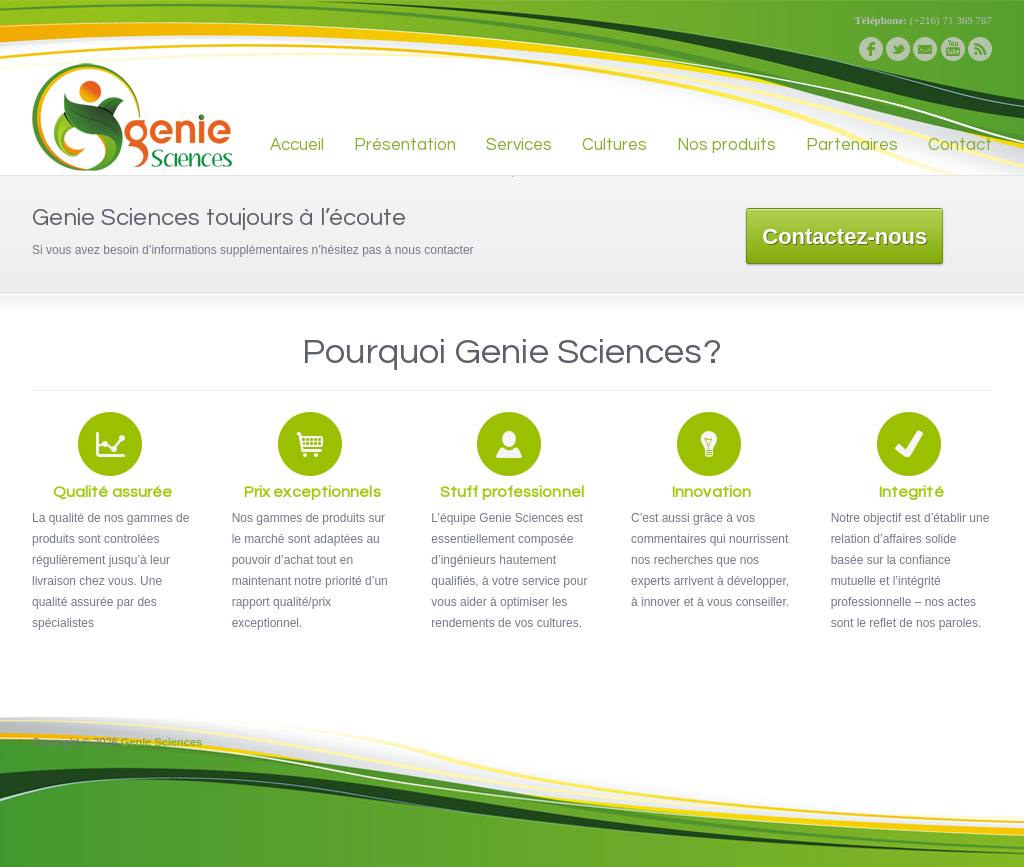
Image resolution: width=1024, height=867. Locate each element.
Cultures (614, 145)
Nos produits (726, 145)
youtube (953, 49)
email (925, 49)
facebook (871, 49)
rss (980, 49)
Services (519, 145)
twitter (898, 49)
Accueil (297, 145)
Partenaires (852, 145)
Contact (960, 145)
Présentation (405, 145)
